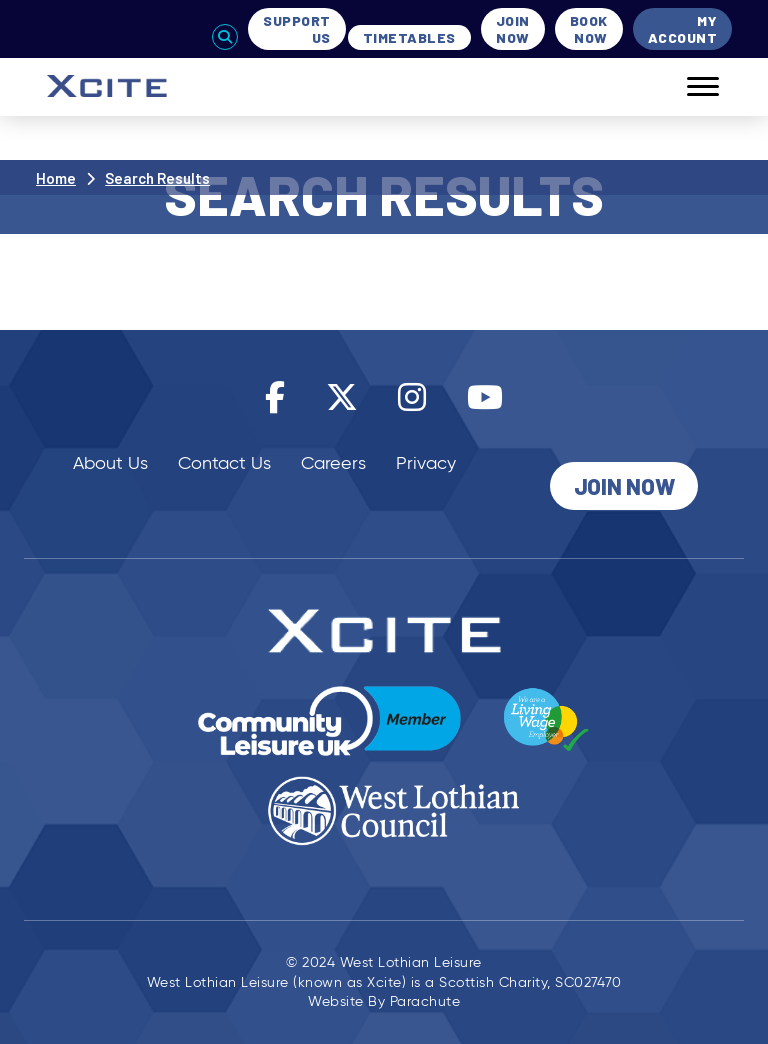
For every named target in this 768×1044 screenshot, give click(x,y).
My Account (683, 29)
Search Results (157, 178)
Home (56, 178)
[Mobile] (688, 87)
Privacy (426, 463)
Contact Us (224, 463)
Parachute (425, 1001)
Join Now (513, 29)
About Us (110, 463)
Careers (333, 463)
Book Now (589, 29)
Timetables (409, 37)
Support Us (297, 29)
